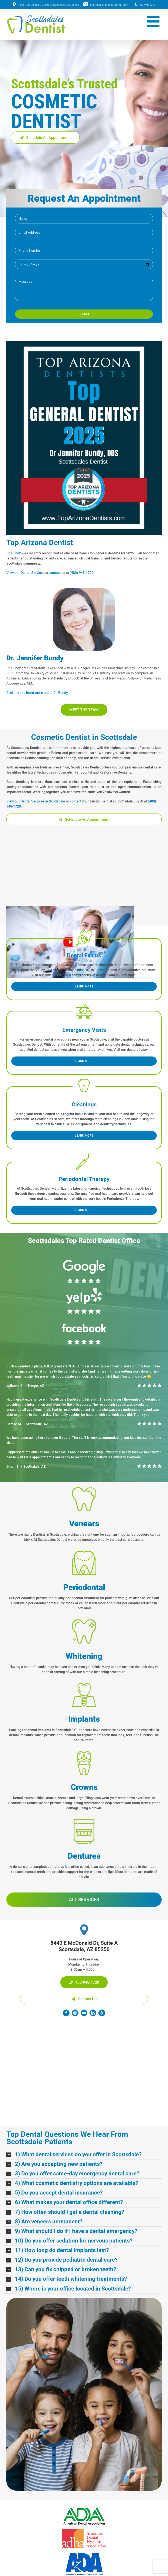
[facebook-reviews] (84, 1325)
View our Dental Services (25, 573)
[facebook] (66, 2013)
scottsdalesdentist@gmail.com (105, 4)
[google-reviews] (84, 1262)
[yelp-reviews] (84, 1289)
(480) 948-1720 (81, 573)
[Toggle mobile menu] (154, 21)
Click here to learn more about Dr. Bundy (37, 693)
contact (55, 573)
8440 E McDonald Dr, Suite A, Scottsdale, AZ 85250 (46, 4)
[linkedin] (93, 2013)
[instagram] (75, 2013)
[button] (84, 2154)
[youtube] (84, 2013)
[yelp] (101, 2013)
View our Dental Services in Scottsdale (35, 801)
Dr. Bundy (13, 553)
